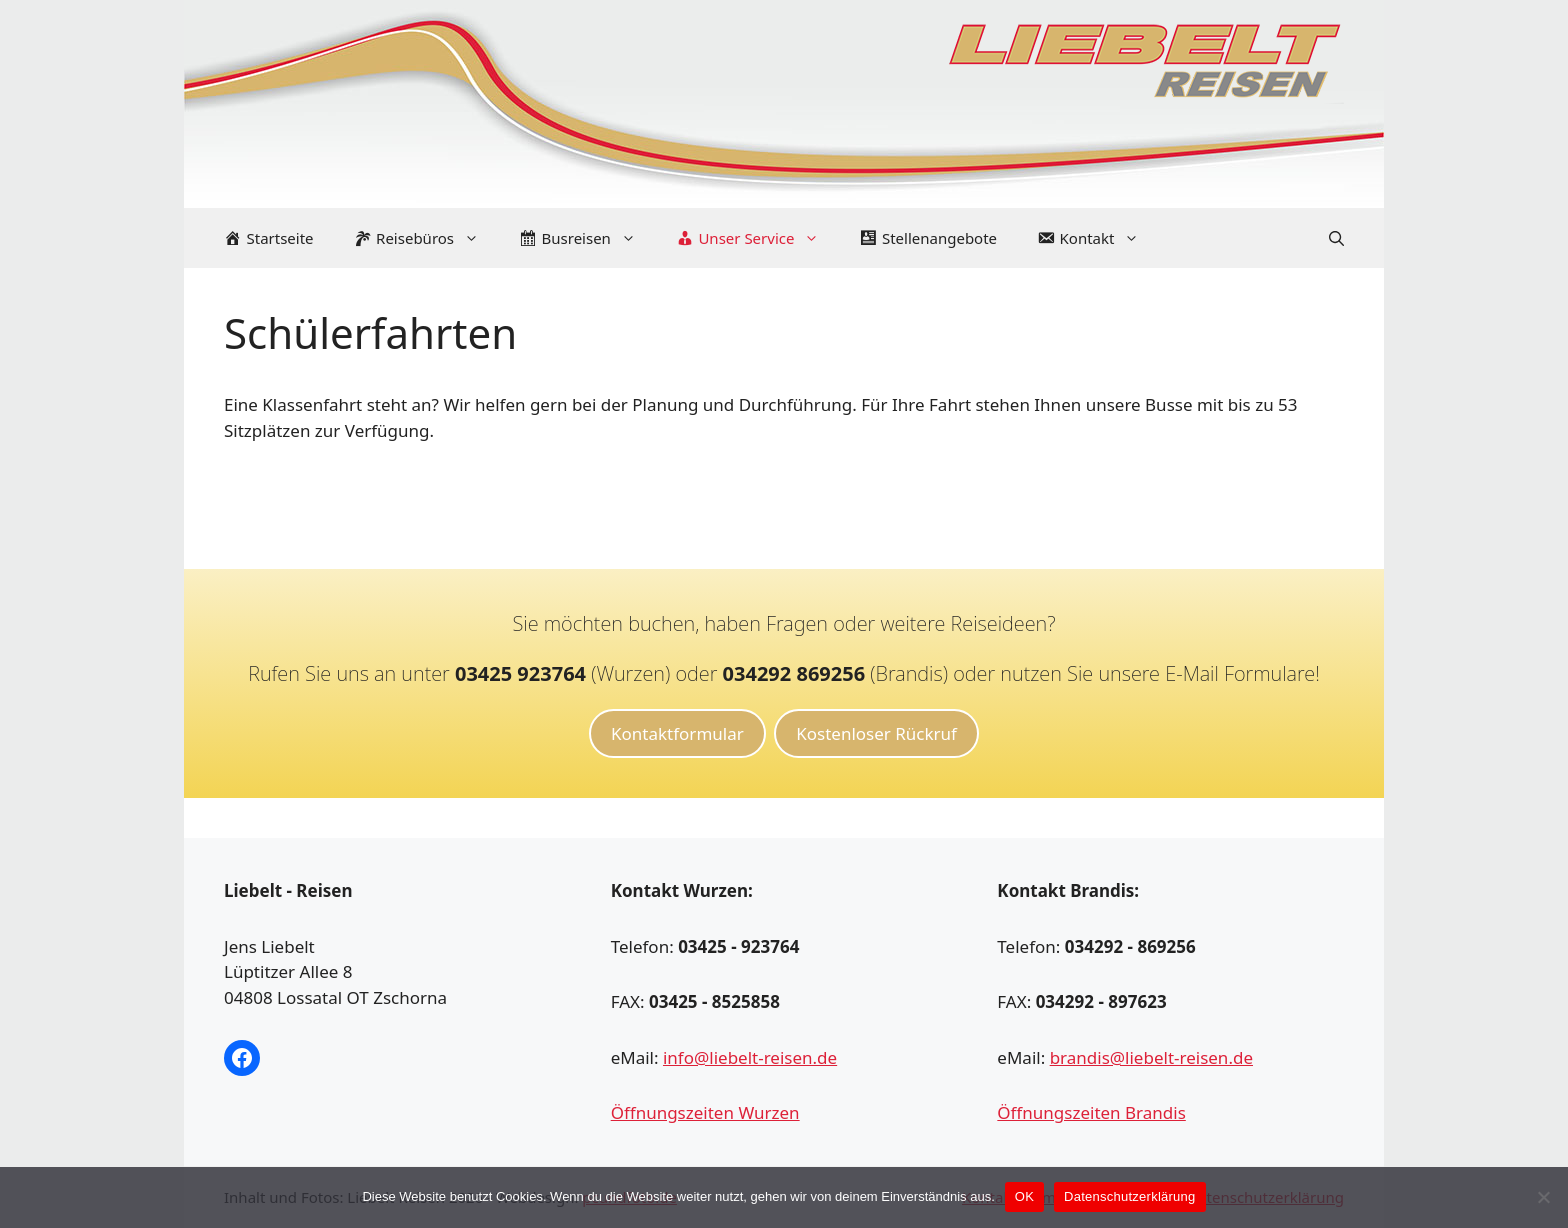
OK (1024, 1196)
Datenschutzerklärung (1129, 1196)
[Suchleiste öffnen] (1336, 238)
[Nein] (1543, 1197)
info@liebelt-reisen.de (750, 1057)
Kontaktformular (677, 733)
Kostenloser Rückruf (876, 733)
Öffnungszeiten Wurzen (705, 1112)
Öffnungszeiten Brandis (1091, 1112)
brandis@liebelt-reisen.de (1151, 1057)
